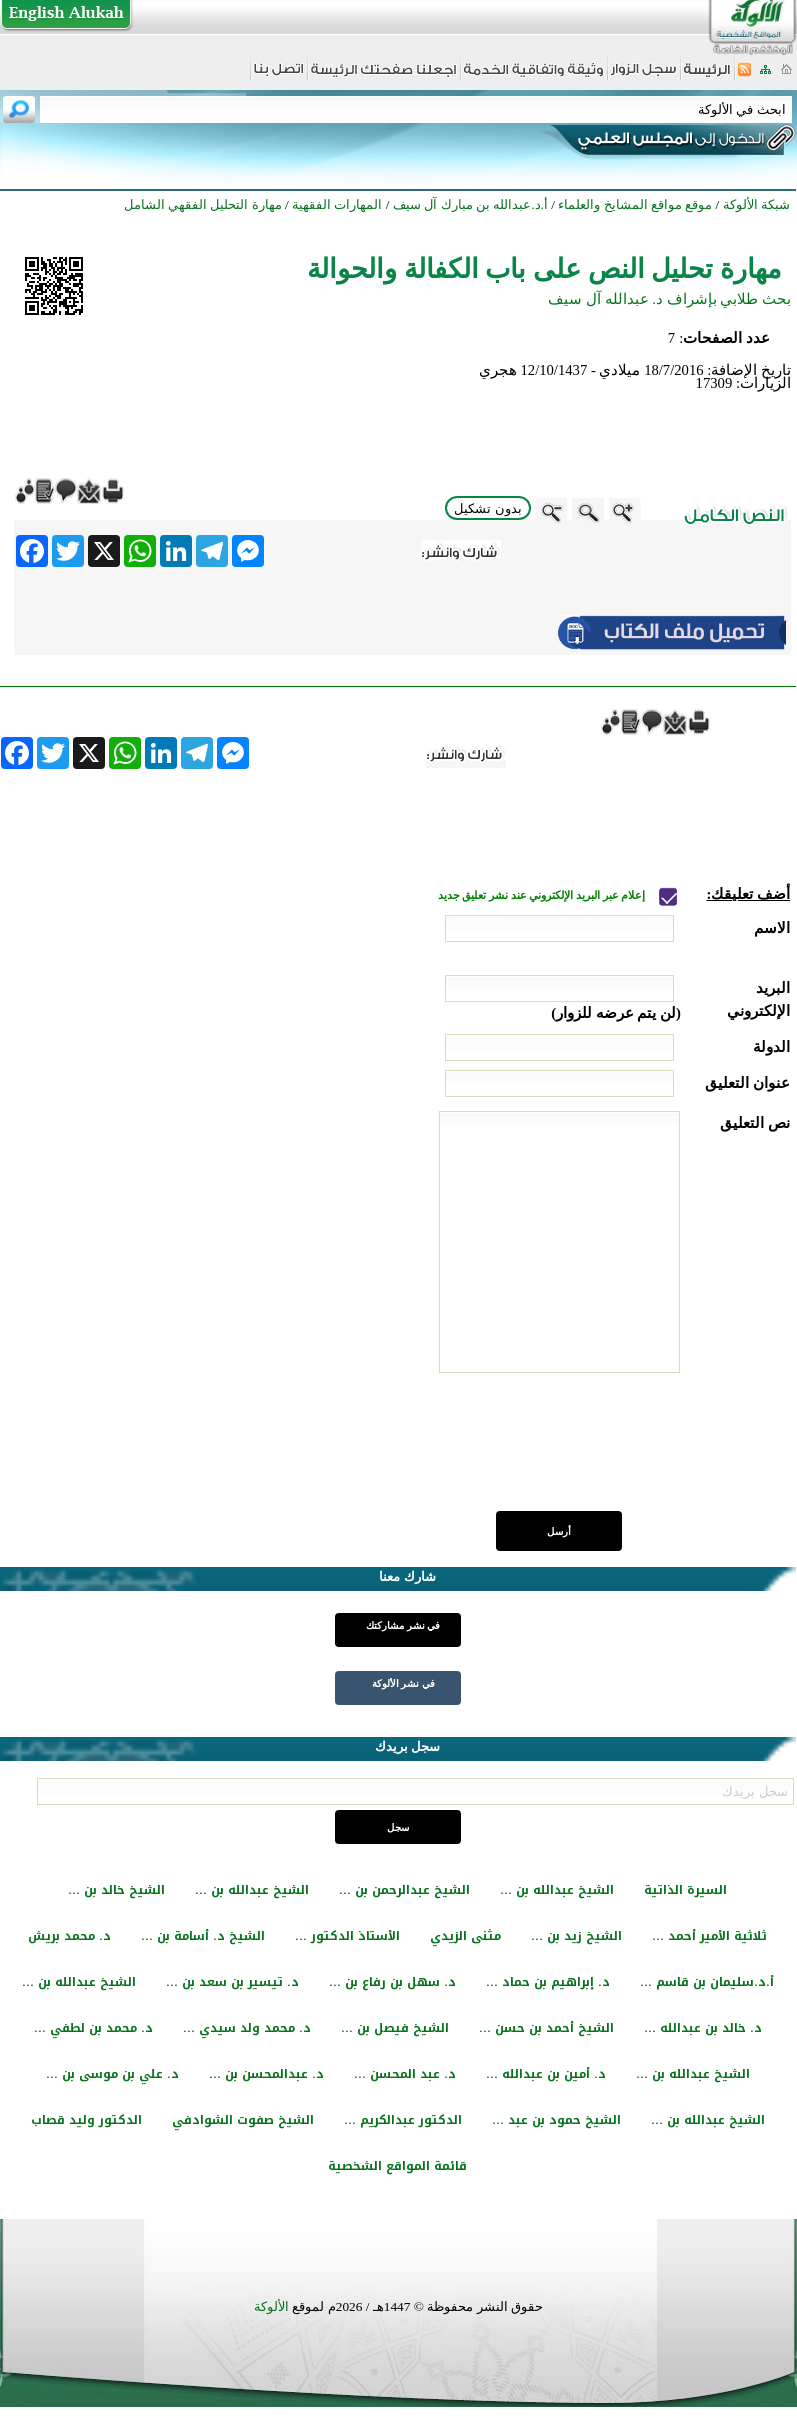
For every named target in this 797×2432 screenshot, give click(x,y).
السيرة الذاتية (685, 1890)
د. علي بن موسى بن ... (112, 2074)
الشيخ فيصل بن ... (395, 2028)
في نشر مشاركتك (403, 1625)
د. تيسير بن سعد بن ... (232, 1982)
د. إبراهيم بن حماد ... (548, 1982)
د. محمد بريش (69, 1936)
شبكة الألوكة (756, 204)
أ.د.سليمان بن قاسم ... (707, 1982)
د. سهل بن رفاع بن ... (392, 1982)
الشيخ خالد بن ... (116, 1890)
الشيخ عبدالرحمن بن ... (404, 1890)
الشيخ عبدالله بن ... (557, 1890)
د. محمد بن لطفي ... (93, 2028)
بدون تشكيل (488, 508)
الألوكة (271, 2306)
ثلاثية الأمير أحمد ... (709, 1936)
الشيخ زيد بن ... (576, 1936)
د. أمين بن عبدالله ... (546, 2074)
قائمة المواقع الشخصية (397, 2166)
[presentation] (638, 1453)
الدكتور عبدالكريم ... (403, 2120)
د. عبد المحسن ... (405, 2074)
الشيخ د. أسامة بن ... (203, 1936)
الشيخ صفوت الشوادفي (243, 2120)
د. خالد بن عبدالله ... (703, 2028)
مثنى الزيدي (465, 1936)
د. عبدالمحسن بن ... (266, 2074)
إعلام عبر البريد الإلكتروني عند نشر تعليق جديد (543, 895)
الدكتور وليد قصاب (86, 2120)
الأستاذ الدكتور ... (347, 1936)
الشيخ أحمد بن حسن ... (546, 2028)
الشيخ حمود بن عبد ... (556, 2120)
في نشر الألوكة (403, 1683)
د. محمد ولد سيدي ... (247, 2028)
